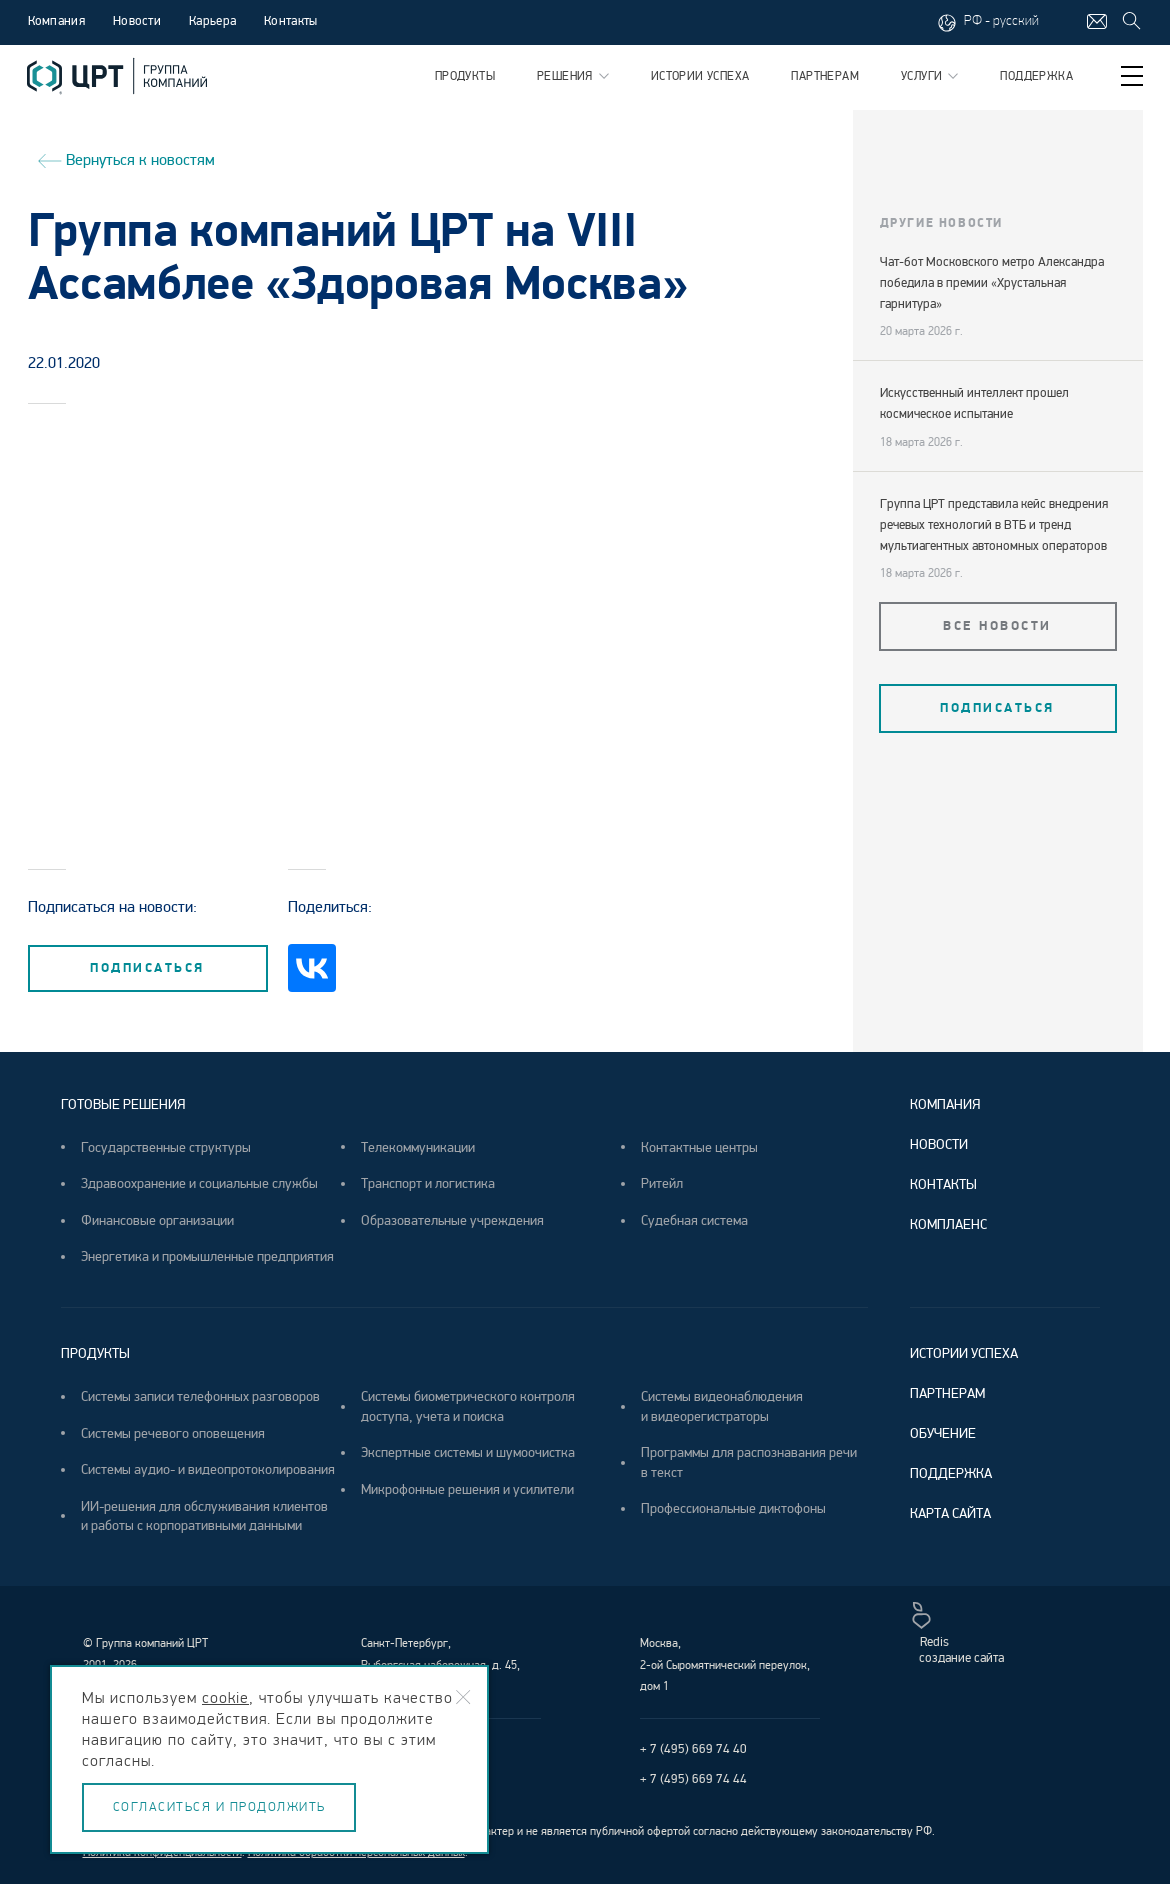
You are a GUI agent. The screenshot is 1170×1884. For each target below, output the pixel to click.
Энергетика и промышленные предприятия (207, 1256)
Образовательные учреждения (452, 1220)
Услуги (929, 76)
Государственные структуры (166, 1147)
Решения (573, 76)
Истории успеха (700, 76)
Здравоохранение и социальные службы (199, 1183)
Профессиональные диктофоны (733, 1508)
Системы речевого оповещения (173, 1433)
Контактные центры (699, 1147)
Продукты (465, 76)
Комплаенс (948, 1224)
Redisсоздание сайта (958, 1634)
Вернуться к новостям (121, 159)
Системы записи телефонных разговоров (200, 1396)
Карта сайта (950, 1513)
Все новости (997, 626)
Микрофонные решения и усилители (467, 1489)
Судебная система (694, 1220)
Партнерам (825, 76)
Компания (56, 21)
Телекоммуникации (418, 1147)
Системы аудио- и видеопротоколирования (208, 1469)
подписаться (147, 968)
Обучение (943, 1433)
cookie (225, 1697)
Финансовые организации (157, 1220)
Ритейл (662, 1183)
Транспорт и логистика (428, 1183)
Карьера (212, 21)
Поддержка (1036, 76)
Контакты (290, 21)
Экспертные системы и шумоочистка (468, 1452)
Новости (137, 21)
